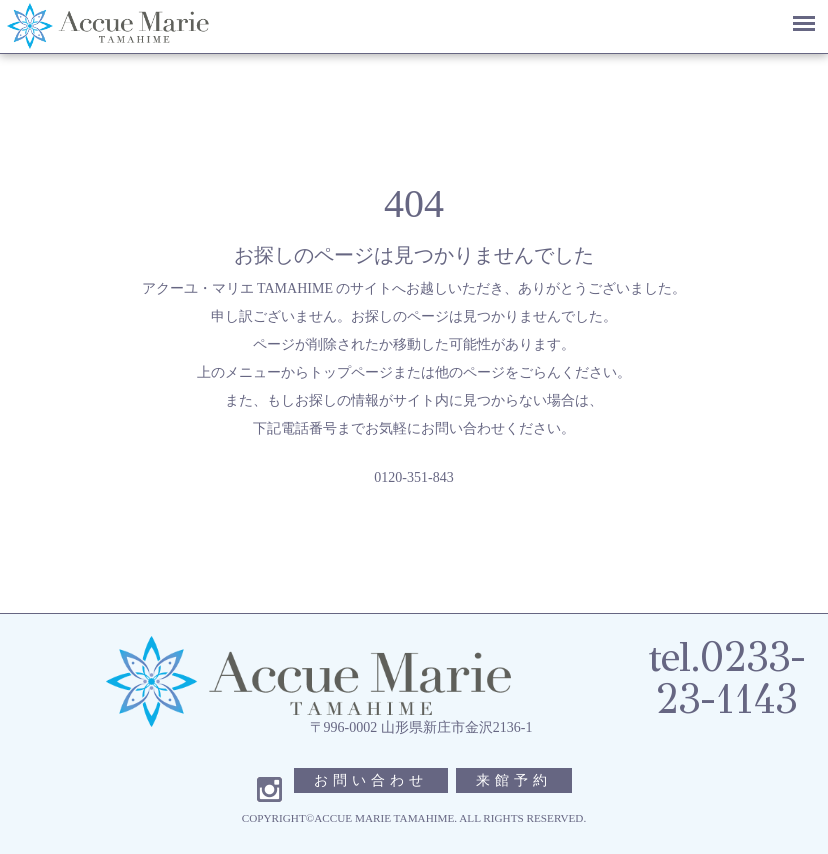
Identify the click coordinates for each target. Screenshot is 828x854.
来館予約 (514, 780)
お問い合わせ (371, 780)
